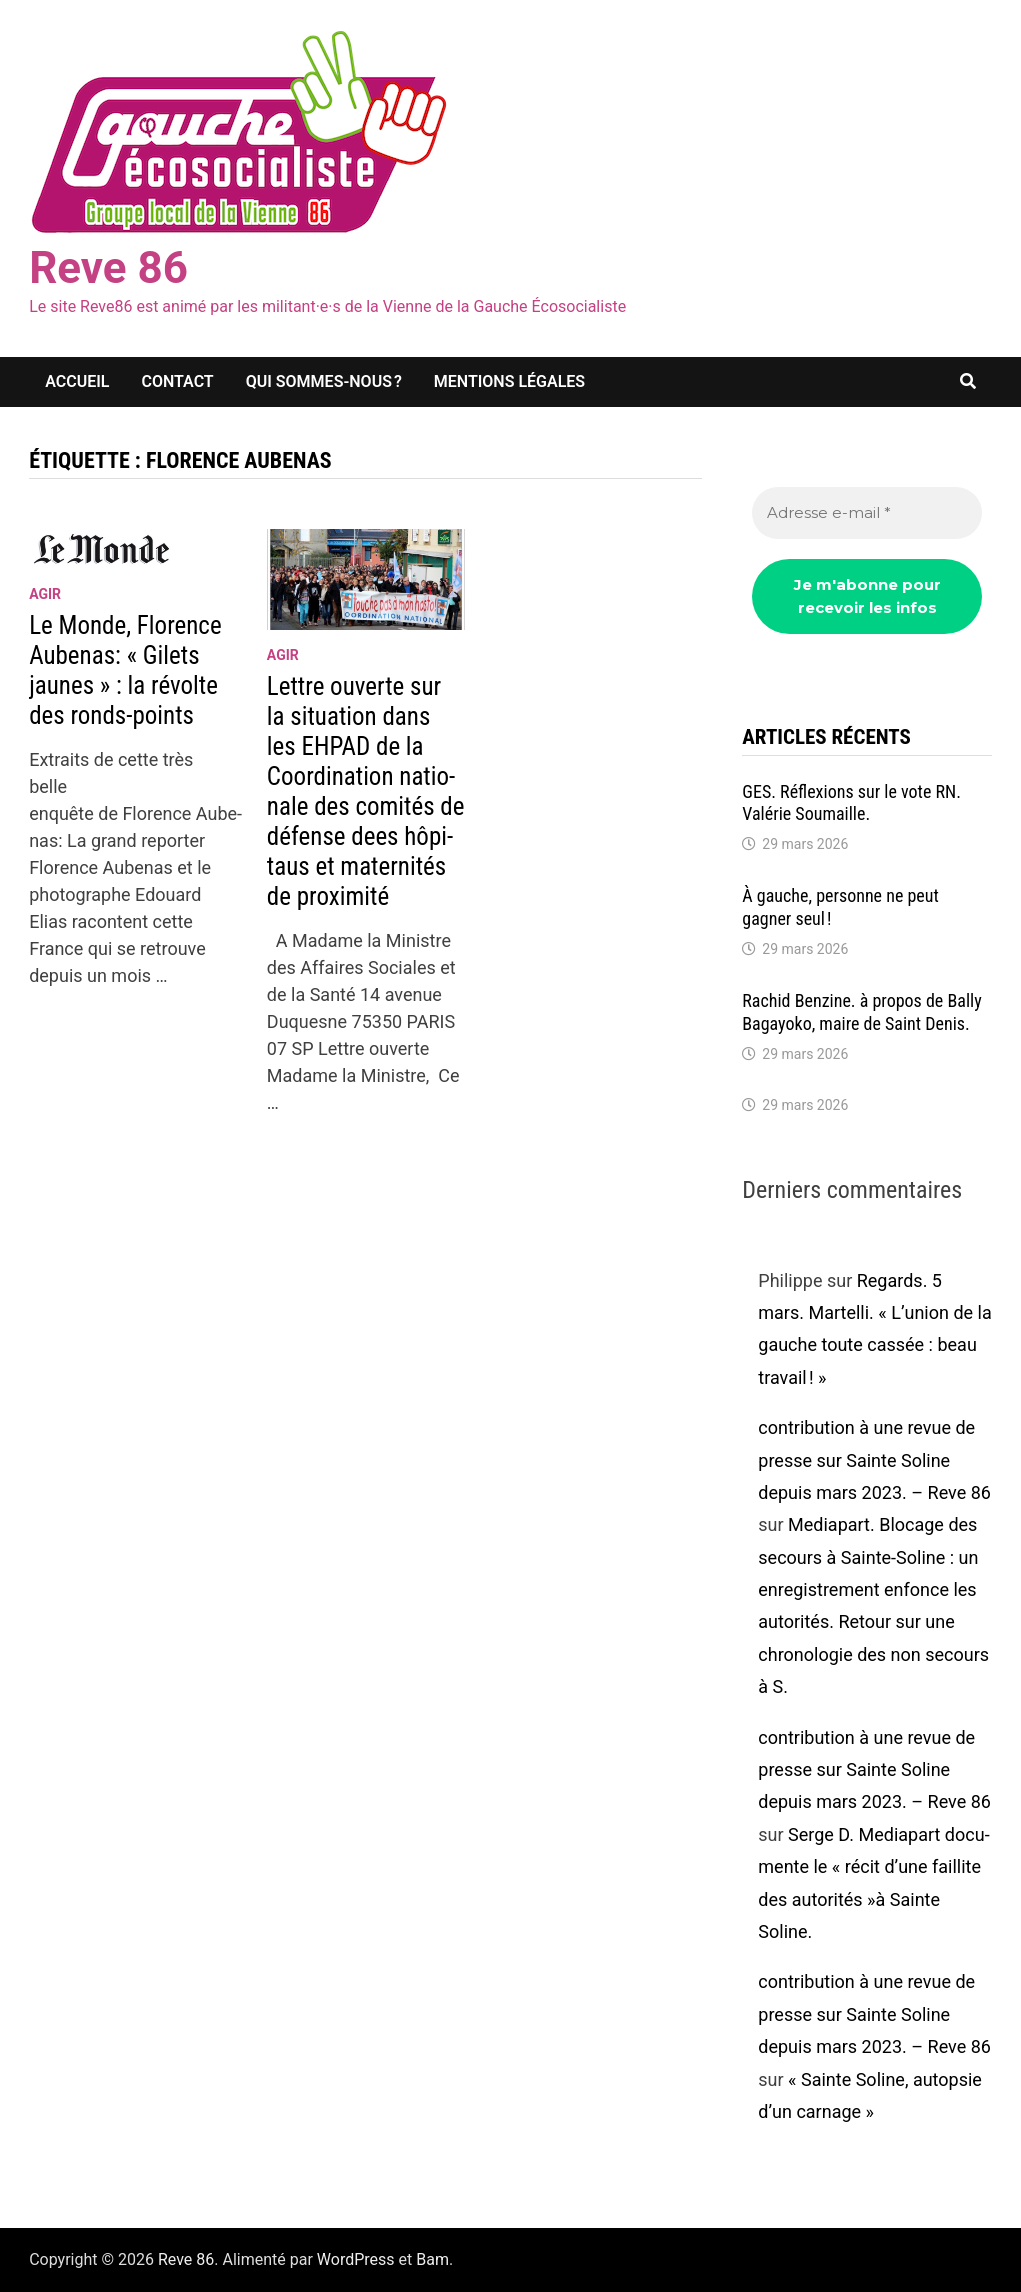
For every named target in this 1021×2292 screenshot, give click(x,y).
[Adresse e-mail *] (867, 513)
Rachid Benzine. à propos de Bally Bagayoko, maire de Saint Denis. (861, 1012)
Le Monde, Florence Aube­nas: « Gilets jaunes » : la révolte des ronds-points (125, 670)
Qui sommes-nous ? (324, 381)
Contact (177, 381)
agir (45, 594)
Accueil (77, 381)
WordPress (356, 2259)
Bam (432, 2259)
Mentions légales (509, 381)
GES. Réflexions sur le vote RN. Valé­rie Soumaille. (851, 803)
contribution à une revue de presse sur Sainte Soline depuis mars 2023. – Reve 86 (874, 1460)
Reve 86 (108, 268)
